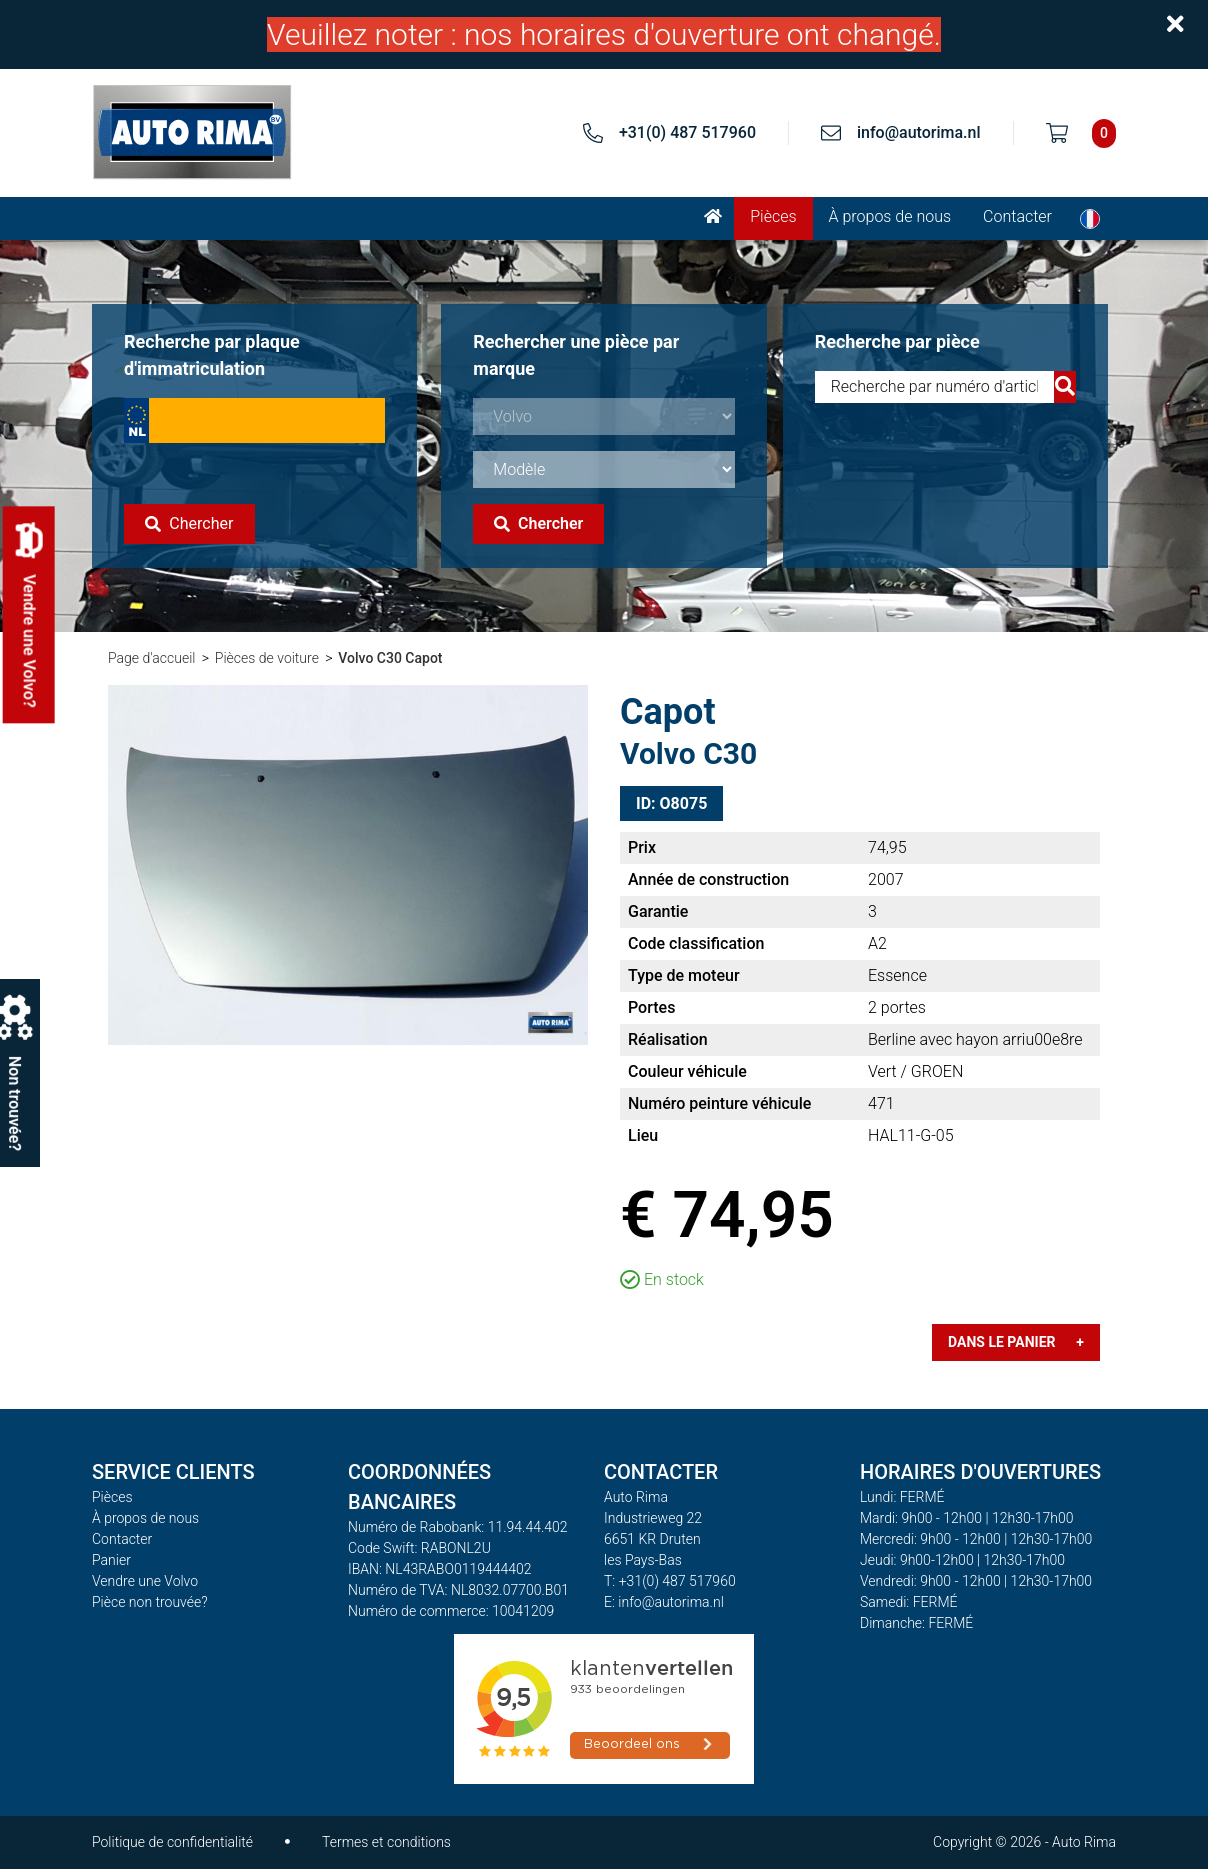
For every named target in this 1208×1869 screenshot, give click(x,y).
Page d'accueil (151, 658)
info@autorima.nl (919, 132)
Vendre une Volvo (145, 1581)
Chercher (189, 523)
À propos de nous (890, 216)
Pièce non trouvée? (150, 1602)
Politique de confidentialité (172, 1842)
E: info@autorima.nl (664, 1602)
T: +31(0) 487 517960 (670, 1581)
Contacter (1017, 216)
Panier (111, 1560)
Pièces (773, 216)
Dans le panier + (1016, 1342)
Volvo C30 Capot (390, 658)
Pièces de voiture (267, 658)
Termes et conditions (386, 1842)
